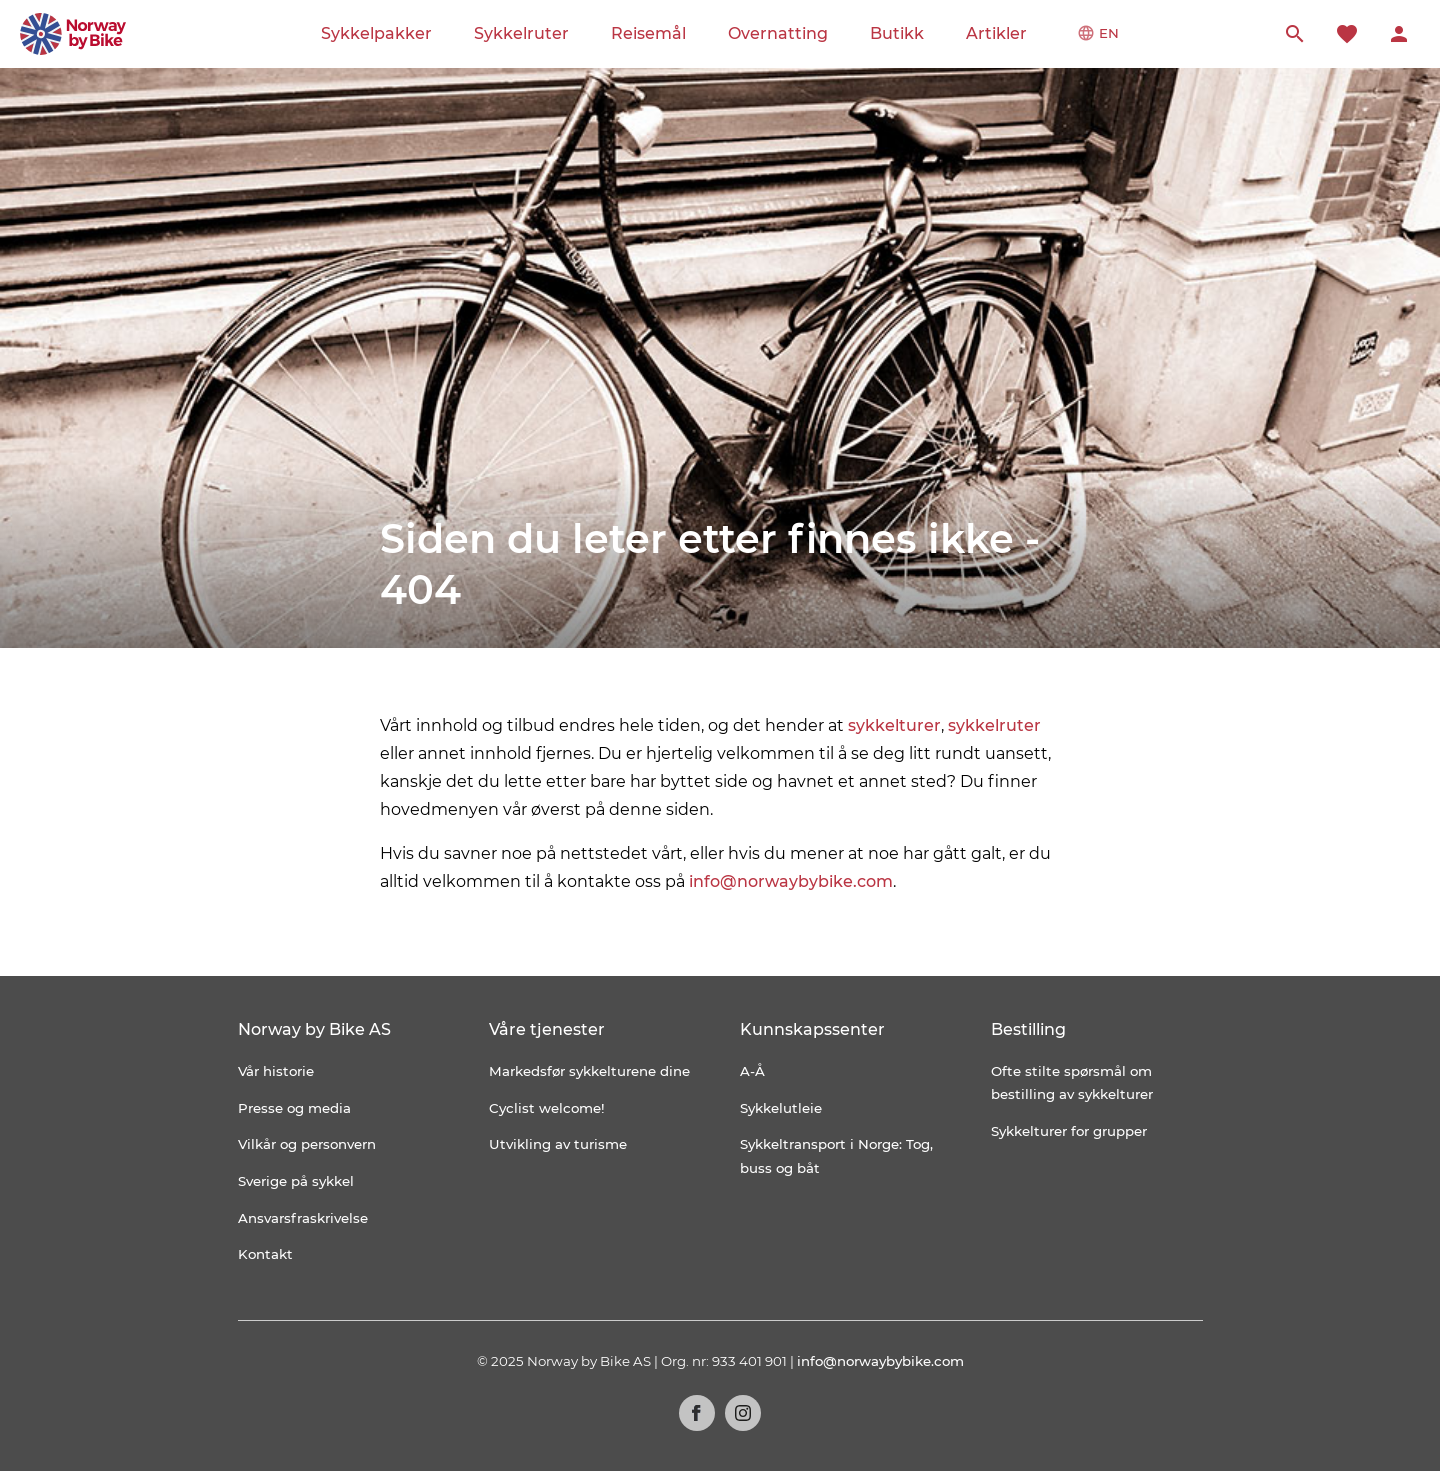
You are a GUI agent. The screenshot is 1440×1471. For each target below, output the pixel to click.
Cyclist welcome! (547, 1108)
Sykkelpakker (376, 33)
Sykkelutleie (781, 1108)
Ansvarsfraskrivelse (303, 1218)
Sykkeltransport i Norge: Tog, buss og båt (836, 1155)
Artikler (996, 33)
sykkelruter (994, 725)
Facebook (697, 1413)
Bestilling (1028, 1029)
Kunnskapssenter (812, 1029)
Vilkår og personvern (307, 1144)
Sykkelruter (521, 33)
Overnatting (778, 33)
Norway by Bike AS (314, 1029)
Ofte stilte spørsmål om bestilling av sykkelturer (1072, 1082)
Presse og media (294, 1108)
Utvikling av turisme (558, 1144)
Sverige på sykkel (296, 1181)
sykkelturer (894, 725)
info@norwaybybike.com (791, 881)
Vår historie (276, 1071)
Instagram (743, 1413)
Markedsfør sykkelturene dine (589, 1071)
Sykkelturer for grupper (1069, 1131)
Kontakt (265, 1254)
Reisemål (648, 33)
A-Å (752, 1071)
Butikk (897, 33)
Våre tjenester (547, 1029)
